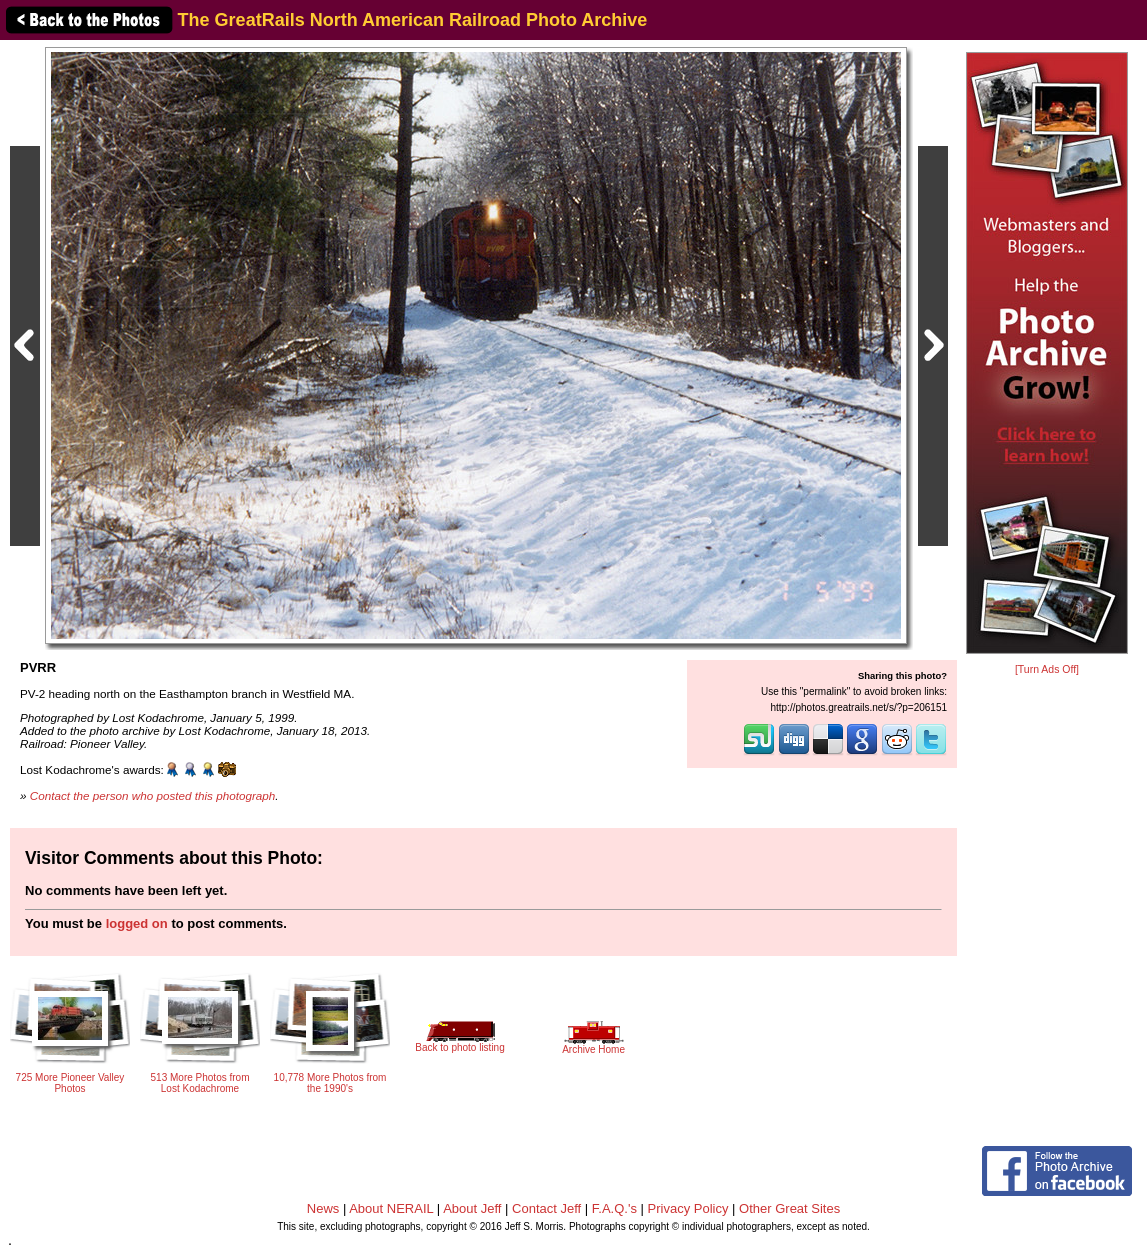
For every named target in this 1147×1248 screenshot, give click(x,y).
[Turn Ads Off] (1047, 669)
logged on (137, 923)
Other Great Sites (789, 1208)
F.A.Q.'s (614, 1208)
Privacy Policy (688, 1208)
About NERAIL (391, 1208)
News (323, 1208)
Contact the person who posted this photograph (153, 795)
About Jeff (472, 1208)
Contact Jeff (546, 1208)
